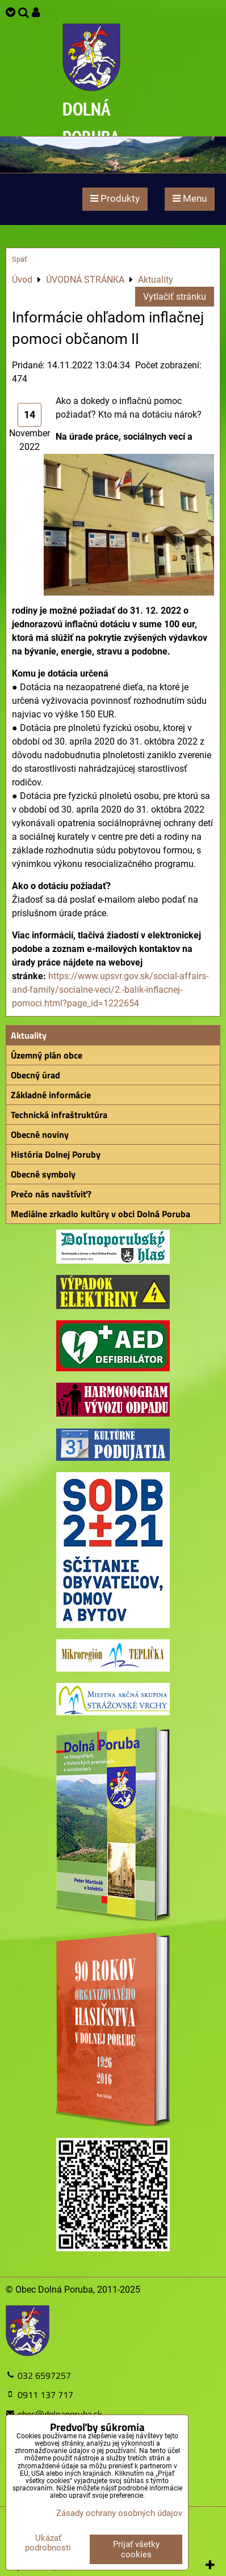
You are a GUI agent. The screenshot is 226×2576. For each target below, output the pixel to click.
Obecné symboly (43, 1174)
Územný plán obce (46, 1055)
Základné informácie (51, 1095)
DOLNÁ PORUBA (91, 122)
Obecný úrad (35, 1075)
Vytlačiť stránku (174, 296)
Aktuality (29, 1035)
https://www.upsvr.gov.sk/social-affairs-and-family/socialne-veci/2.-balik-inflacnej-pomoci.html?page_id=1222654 (110, 990)
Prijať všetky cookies (136, 2549)
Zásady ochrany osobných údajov (119, 2513)
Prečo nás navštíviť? (51, 1194)
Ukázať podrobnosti (48, 2543)
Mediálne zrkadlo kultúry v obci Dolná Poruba (100, 1214)
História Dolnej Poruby (56, 1154)
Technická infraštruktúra (59, 1114)
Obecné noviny (40, 1134)
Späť (19, 259)
